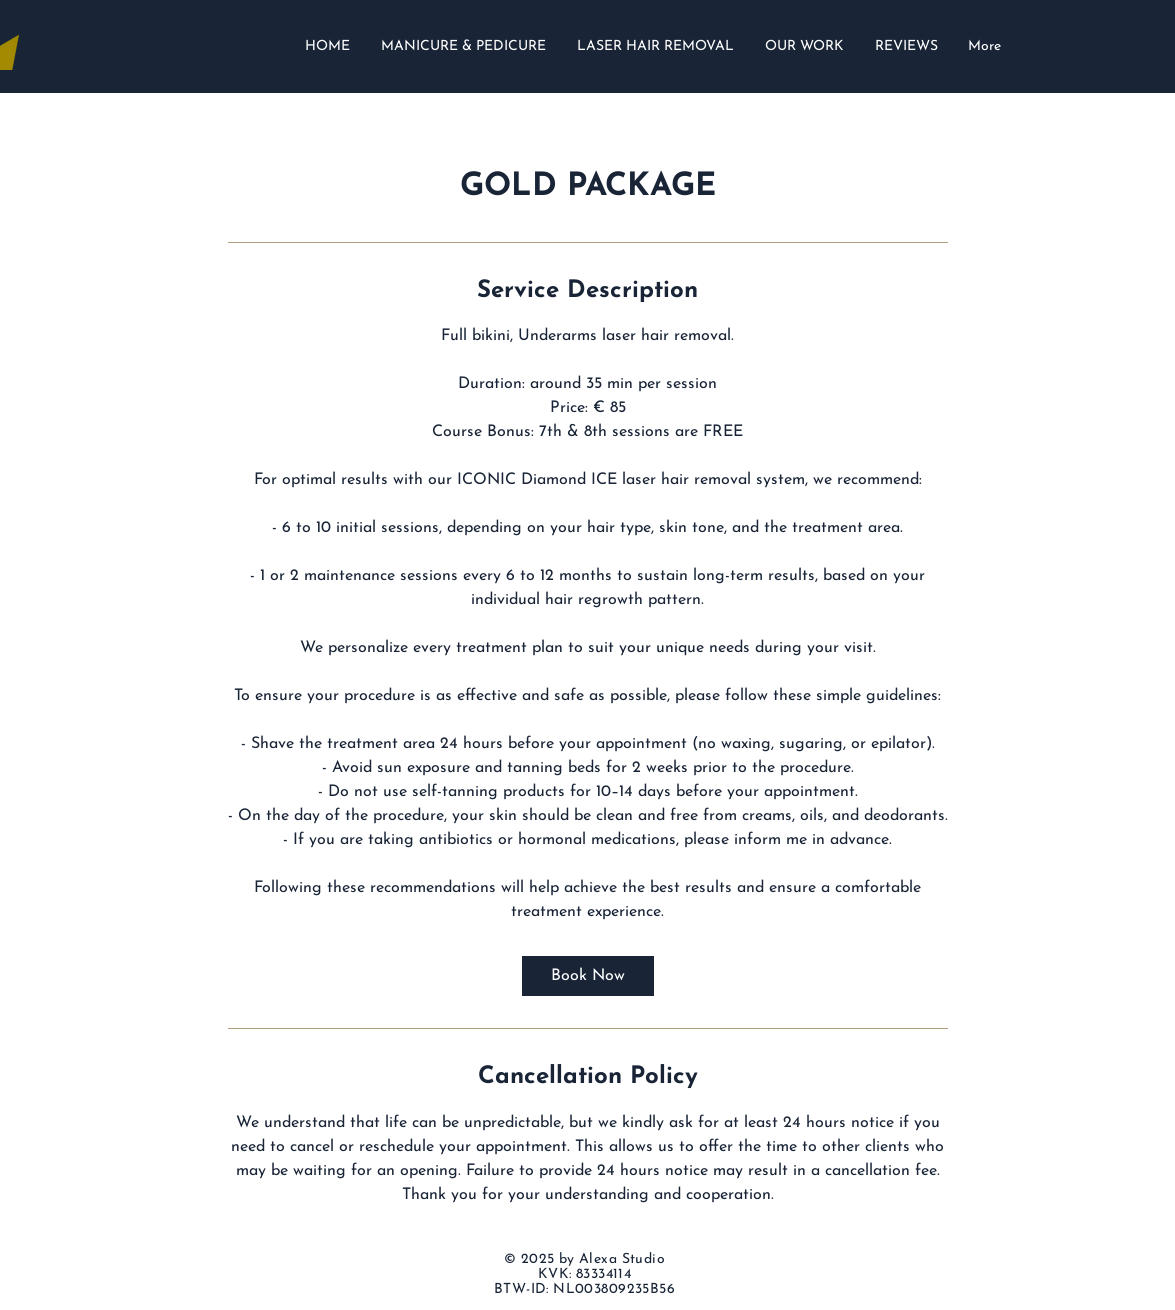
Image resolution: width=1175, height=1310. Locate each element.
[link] (588, 976)
